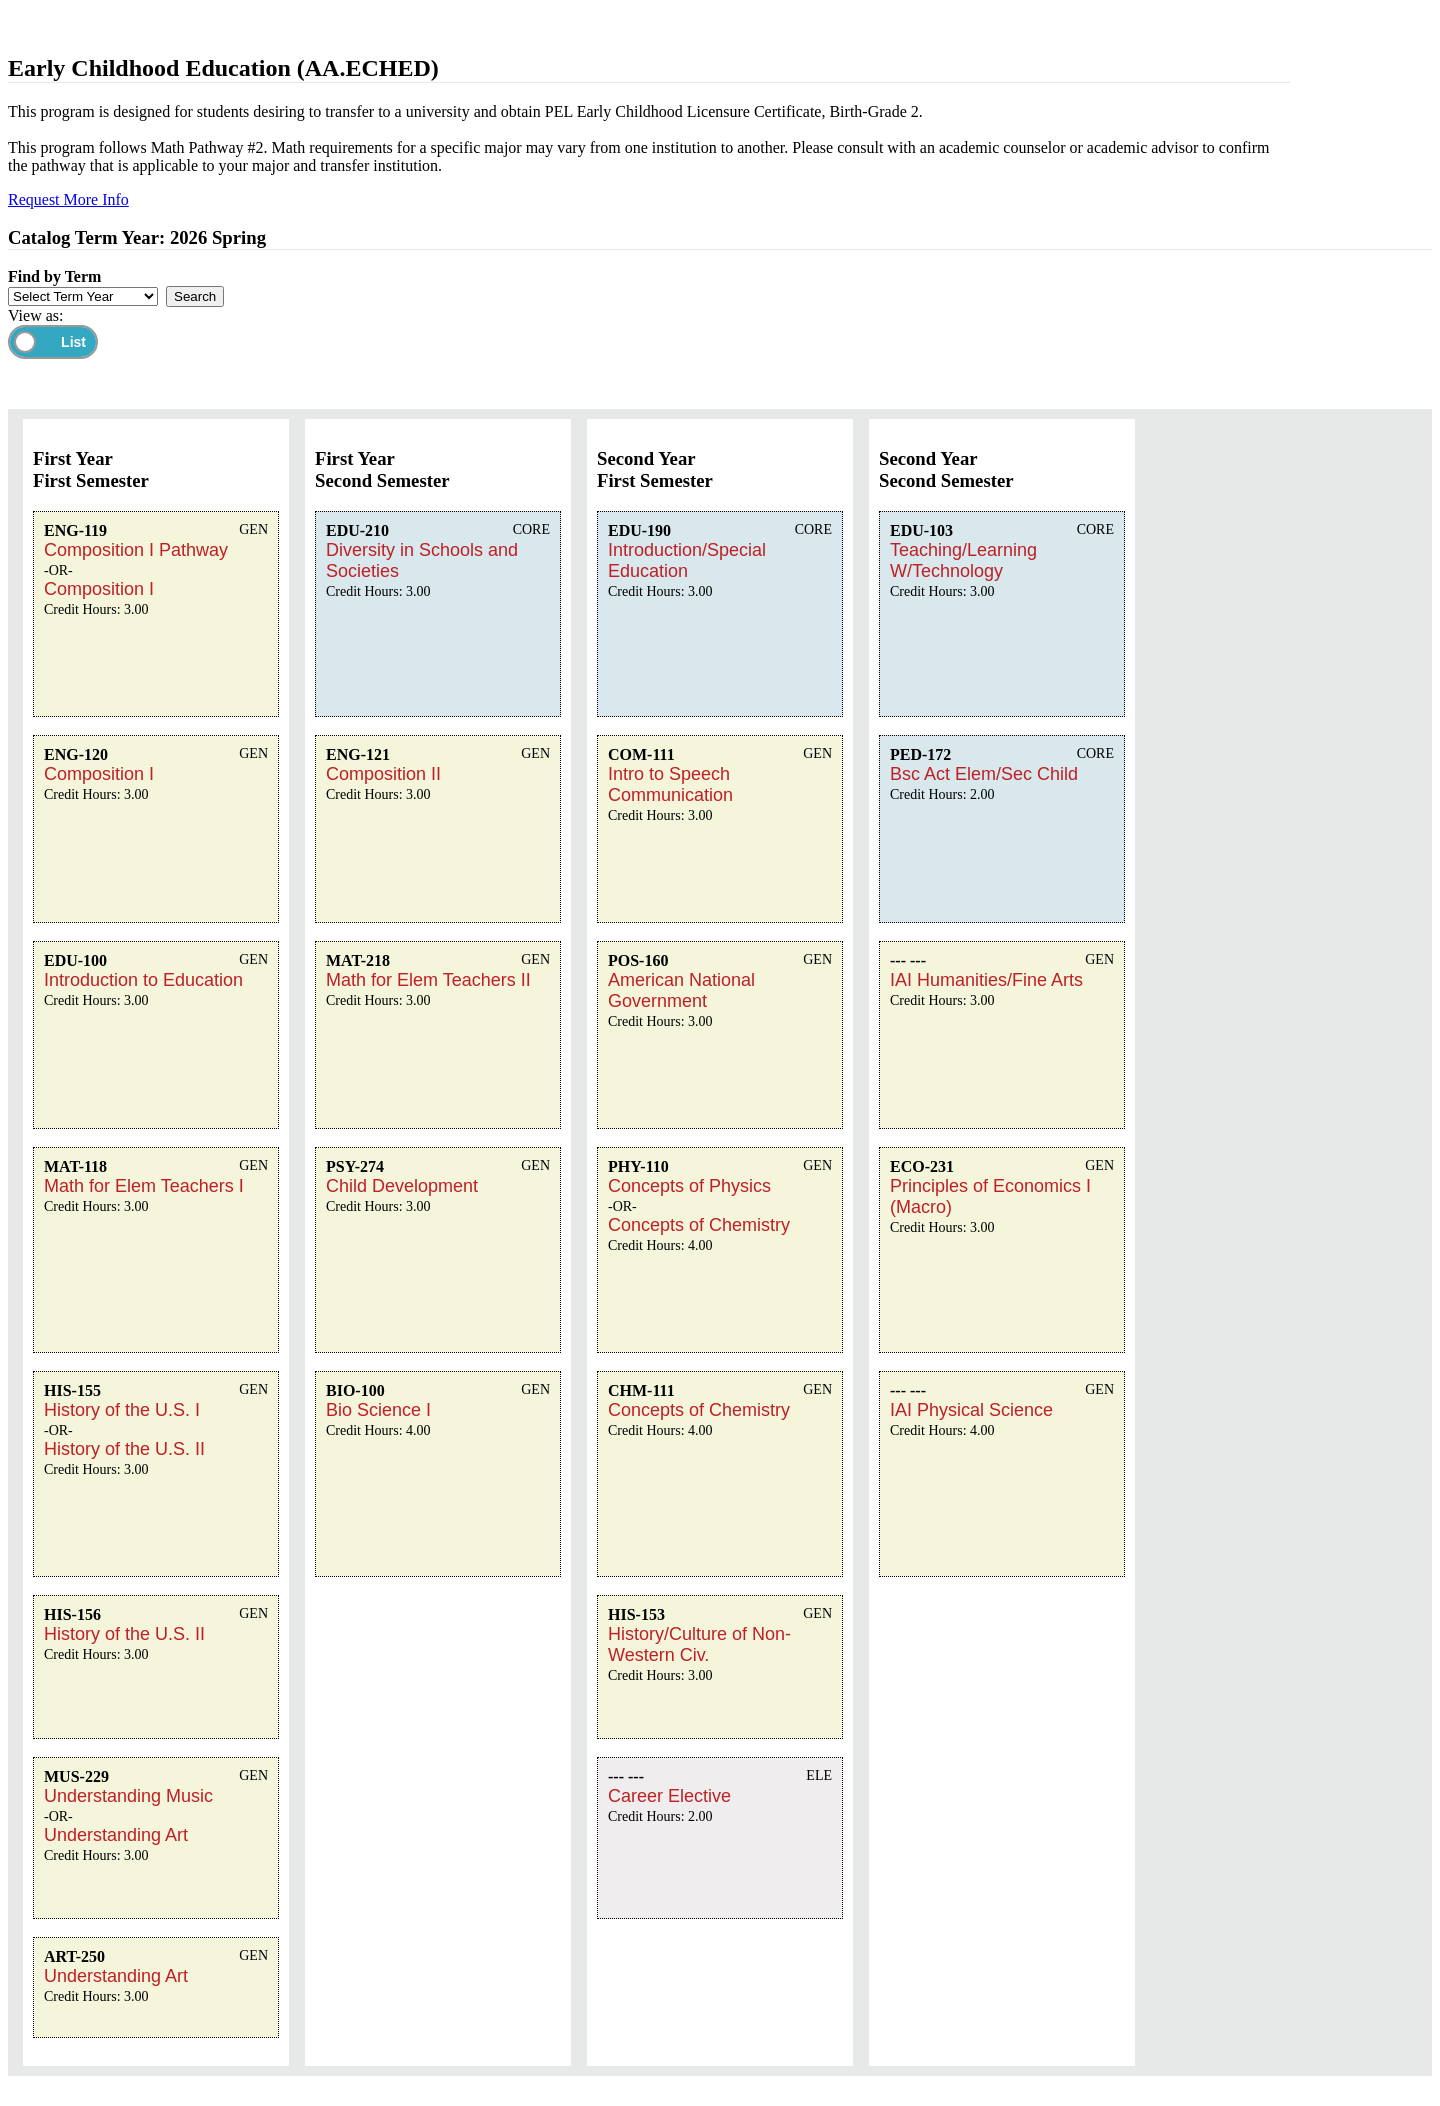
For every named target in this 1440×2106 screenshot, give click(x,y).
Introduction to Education (143, 980)
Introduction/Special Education (687, 560)
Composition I (99, 589)
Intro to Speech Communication (670, 784)
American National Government (681, 990)
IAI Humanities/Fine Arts (986, 980)
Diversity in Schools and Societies (422, 560)
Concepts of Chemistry (699, 1225)
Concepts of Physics (689, 1186)
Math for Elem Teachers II (428, 980)
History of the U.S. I (122, 1410)
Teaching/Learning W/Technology (963, 560)
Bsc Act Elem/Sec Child (984, 774)
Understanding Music (128, 1796)
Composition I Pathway (136, 550)
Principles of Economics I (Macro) (990, 1196)
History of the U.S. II (124, 1449)
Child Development (402, 1186)
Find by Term (54, 276)
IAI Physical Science (971, 1410)
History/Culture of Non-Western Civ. (699, 1644)
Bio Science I (378, 1410)
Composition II (383, 774)
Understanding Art (116, 1835)
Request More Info (68, 199)
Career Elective (669, 1796)
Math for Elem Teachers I (144, 1186)
